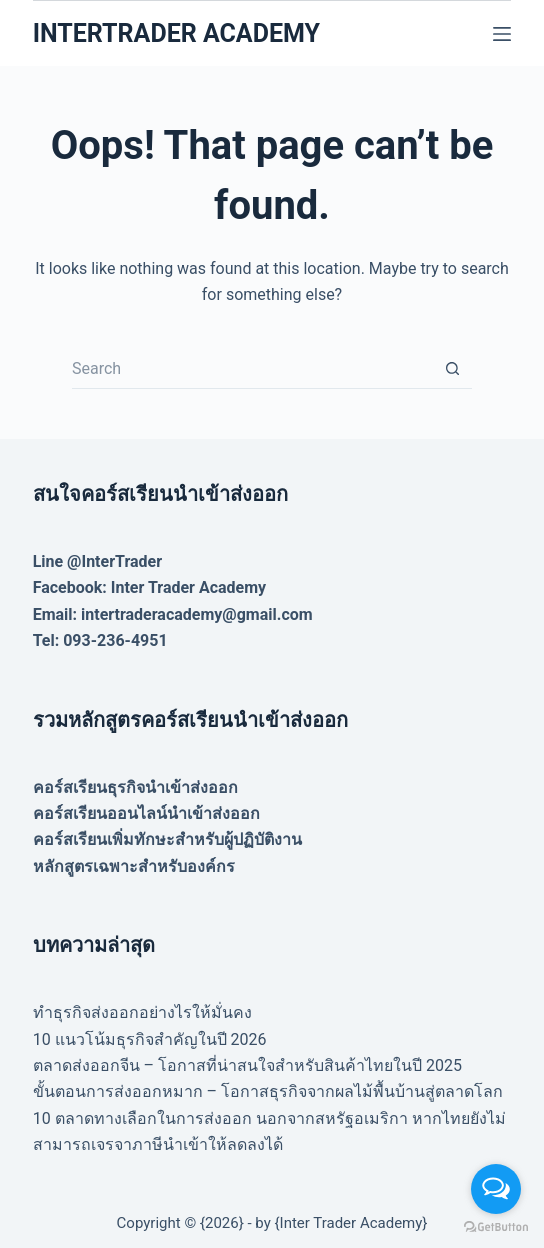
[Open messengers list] (496, 1189)
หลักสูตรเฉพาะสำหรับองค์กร (134, 866)
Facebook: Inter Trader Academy (150, 587)
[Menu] (502, 34)
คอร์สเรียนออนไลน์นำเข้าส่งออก (146, 813)
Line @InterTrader (97, 561)
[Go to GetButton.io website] (496, 1227)
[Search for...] (252, 369)
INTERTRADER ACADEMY (176, 33)
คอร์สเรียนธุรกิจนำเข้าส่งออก (135, 787)
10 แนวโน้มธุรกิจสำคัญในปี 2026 (150, 1039)
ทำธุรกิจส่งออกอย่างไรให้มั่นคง (142, 1012)
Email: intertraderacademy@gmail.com (173, 614)
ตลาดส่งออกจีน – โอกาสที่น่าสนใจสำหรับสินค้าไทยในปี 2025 (247, 1065)
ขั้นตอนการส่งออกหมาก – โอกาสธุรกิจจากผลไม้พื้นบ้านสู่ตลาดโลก (268, 1091)
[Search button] (452, 369)
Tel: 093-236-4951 (100, 640)
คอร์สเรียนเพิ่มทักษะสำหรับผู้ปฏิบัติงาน (167, 839)
